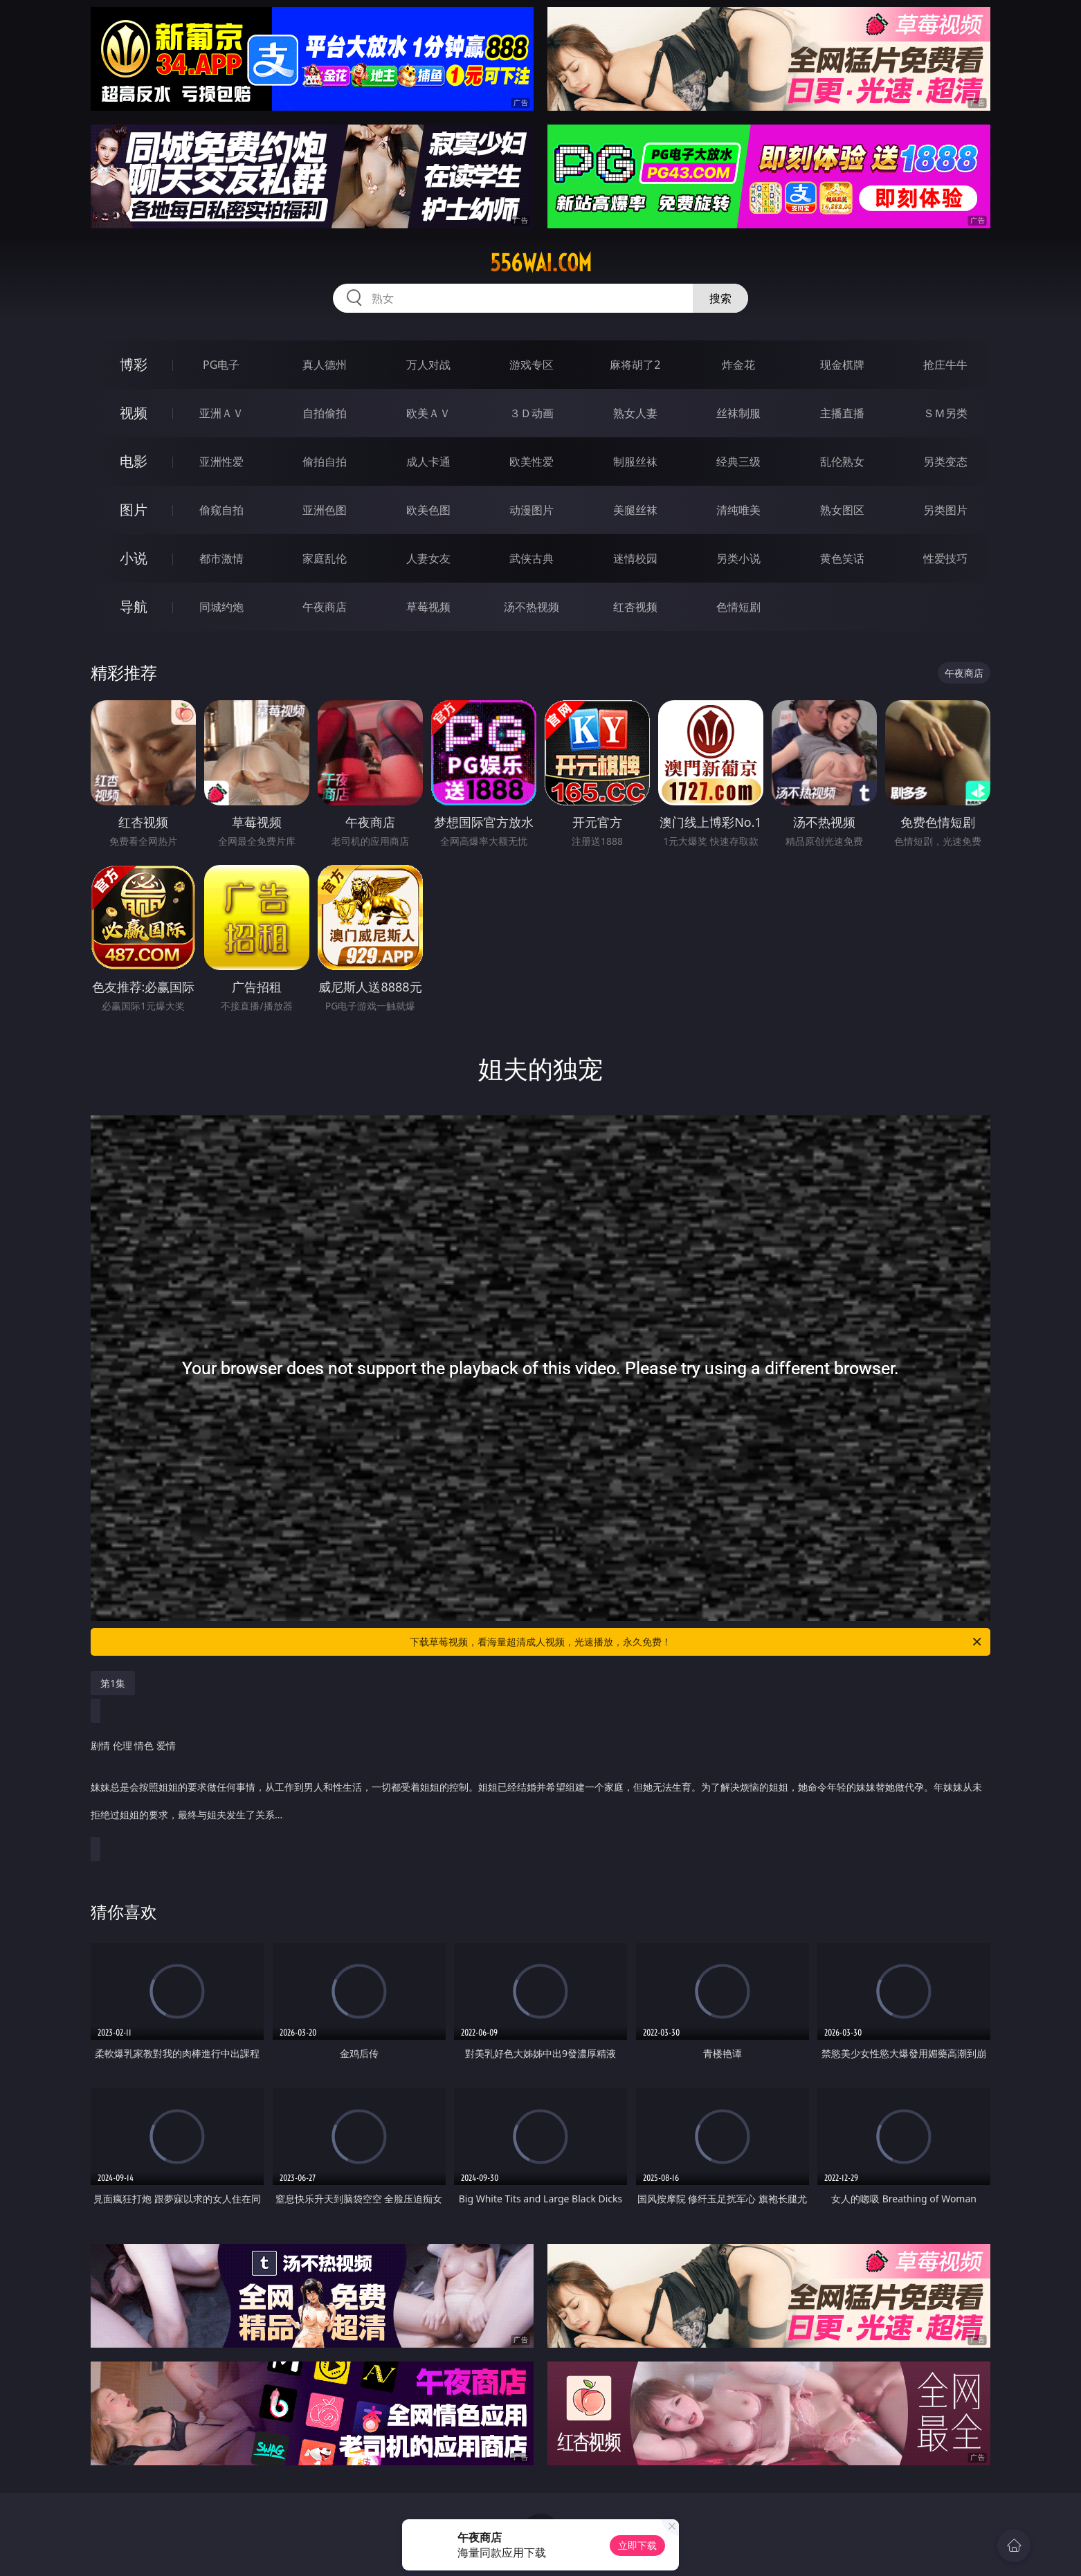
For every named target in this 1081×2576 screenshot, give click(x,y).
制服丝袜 (635, 461)
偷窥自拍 (221, 510)
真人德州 (324, 364)
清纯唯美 (738, 510)
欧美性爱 (531, 461)
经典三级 (738, 461)
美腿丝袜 (635, 510)
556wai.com (541, 263)
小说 (133, 558)
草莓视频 (428, 606)
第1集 (112, 1683)
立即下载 (637, 2545)
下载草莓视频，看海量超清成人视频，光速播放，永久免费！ (696, 1642)
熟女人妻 (635, 413)
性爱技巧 (945, 558)
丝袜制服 (738, 413)
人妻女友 (428, 558)
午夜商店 (324, 606)
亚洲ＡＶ (221, 413)
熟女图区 (842, 510)
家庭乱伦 (324, 558)
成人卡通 (428, 461)
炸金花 (738, 364)
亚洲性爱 (221, 461)
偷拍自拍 (324, 461)
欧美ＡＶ (428, 413)
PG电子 (221, 364)
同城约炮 (221, 606)
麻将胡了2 (635, 364)
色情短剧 (738, 606)
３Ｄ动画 (531, 413)
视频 (133, 412)
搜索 (720, 298)
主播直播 (842, 413)
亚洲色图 (324, 510)
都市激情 (221, 558)
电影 (133, 461)
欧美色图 (428, 510)
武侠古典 (531, 558)
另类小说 (738, 558)
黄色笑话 (842, 558)
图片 (133, 509)
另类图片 (945, 510)
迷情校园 (635, 558)
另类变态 (945, 461)
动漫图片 (531, 510)
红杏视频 (635, 606)
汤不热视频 (531, 606)
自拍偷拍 (324, 413)
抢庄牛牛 (945, 364)
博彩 (133, 364)
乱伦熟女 (842, 461)
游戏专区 (531, 364)
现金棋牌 (842, 364)
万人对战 (428, 364)
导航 (133, 606)
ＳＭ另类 (945, 413)
